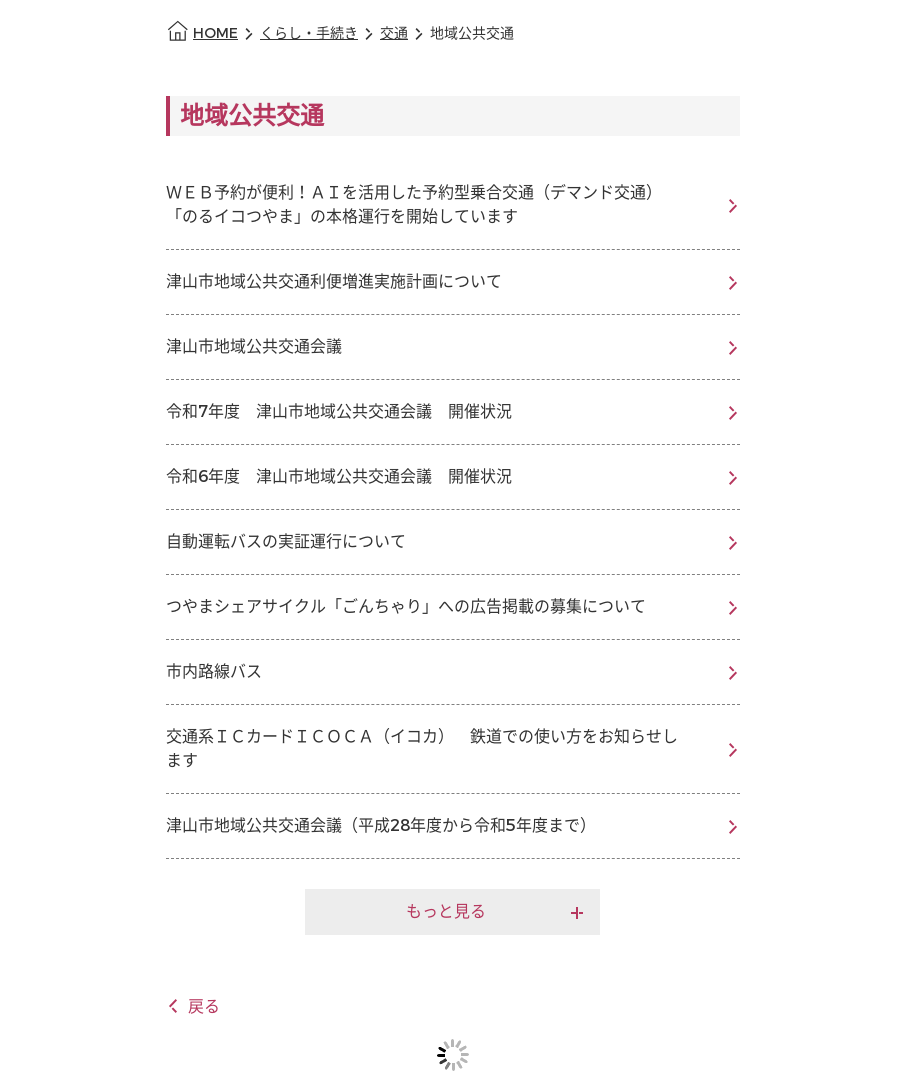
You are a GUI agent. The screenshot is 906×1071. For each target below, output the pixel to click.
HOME (215, 33)
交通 (394, 33)
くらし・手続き (309, 33)
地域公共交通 (472, 33)
